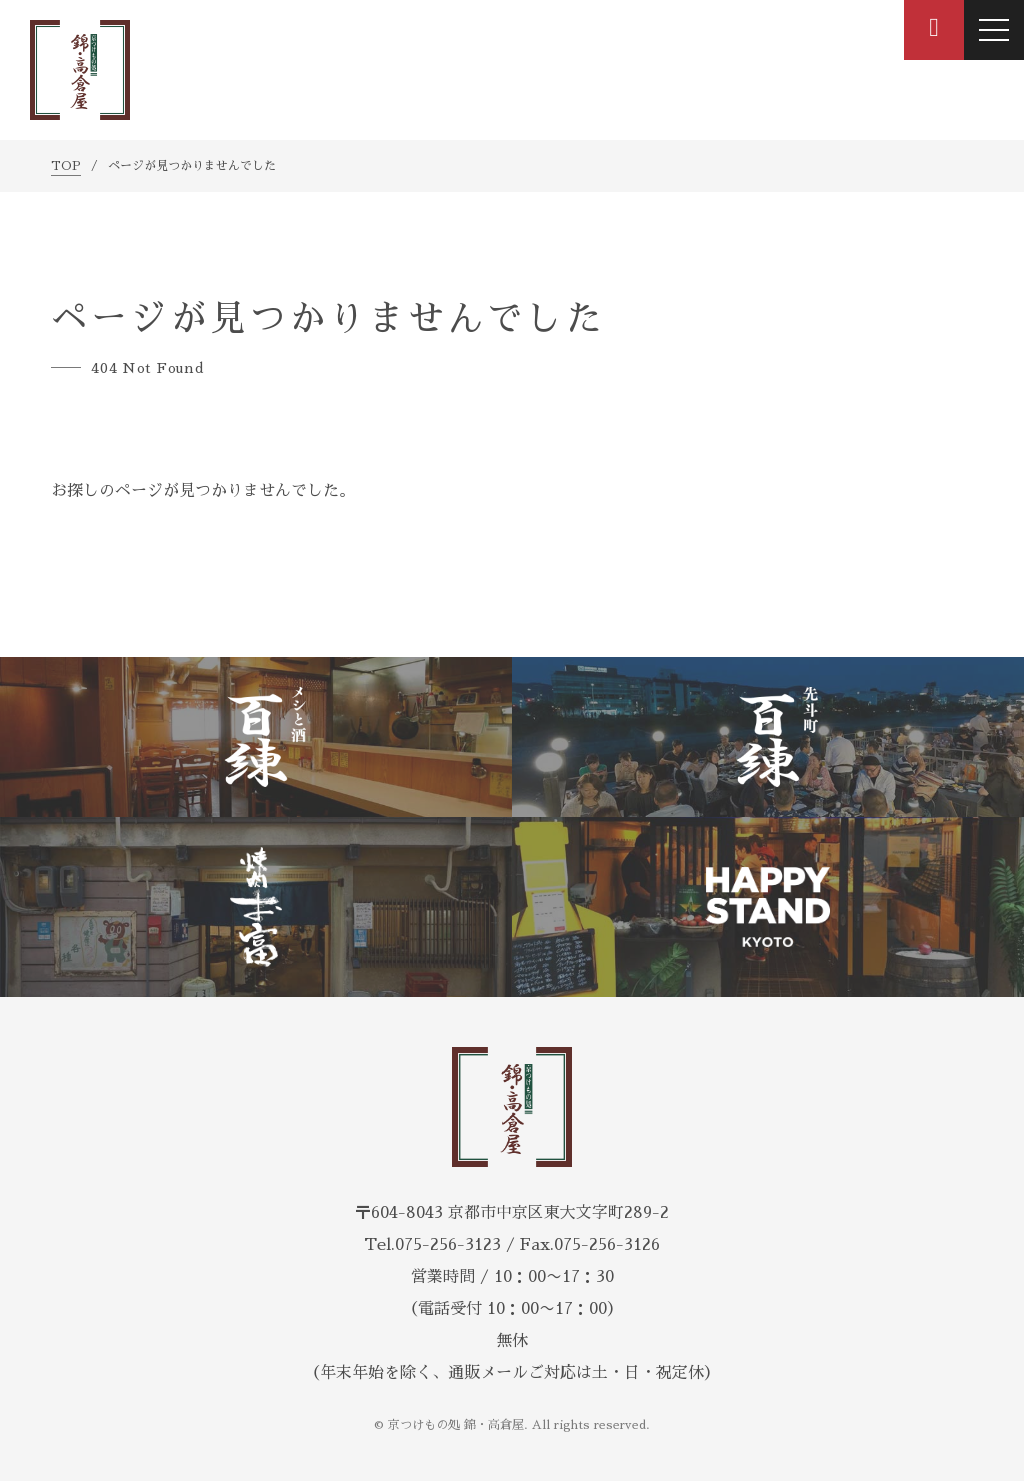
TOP (66, 166)
